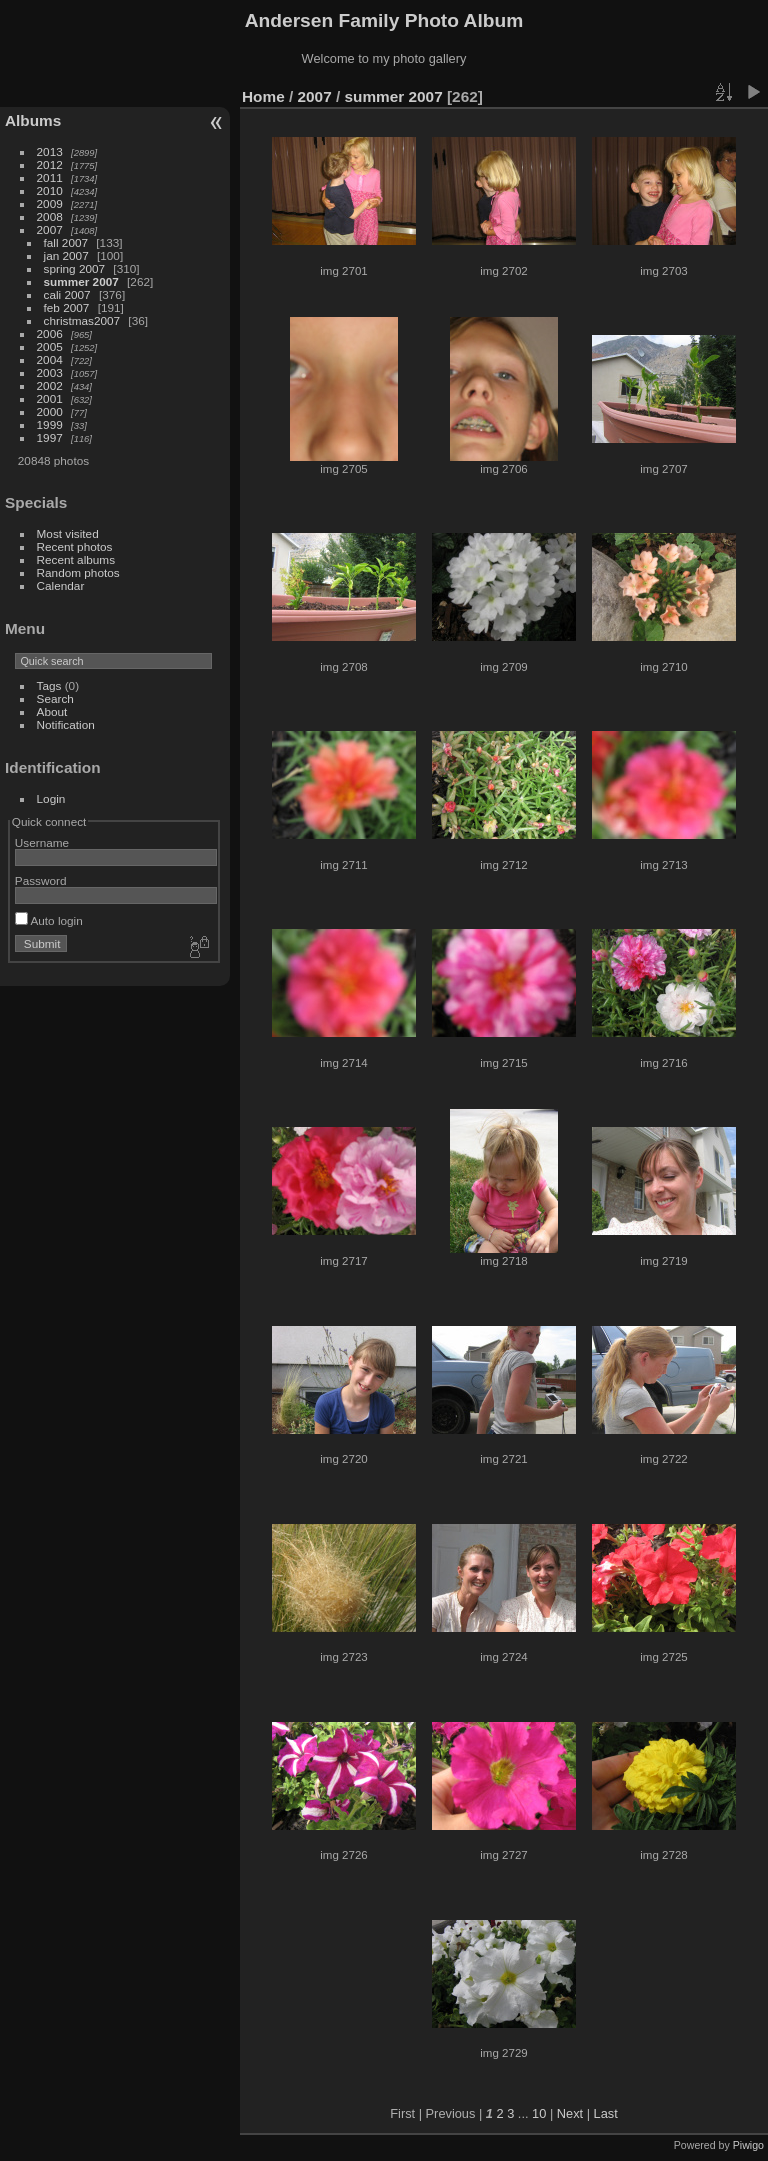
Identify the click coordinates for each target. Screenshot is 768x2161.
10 (539, 2113)
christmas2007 (82, 320)
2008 (50, 216)
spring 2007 (75, 268)
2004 (50, 359)
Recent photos (75, 546)
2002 (50, 385)
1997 (50, 437)
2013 (50, 151)
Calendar (61, 585)
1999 (50, 424)
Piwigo (748, 2145)
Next (570, 2113)
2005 (50, 346)
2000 (50, 411)
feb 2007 (67, 307)
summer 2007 (81, 281)
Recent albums (76, 559)
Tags (49, 685)
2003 (50, 372)
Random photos (78, 572)
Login (51, 798)
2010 (50, 190)
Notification (66, 724)
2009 (50, 203)
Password (41, 880)
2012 (50, 164)
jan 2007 (66, 255)
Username (42, 842)
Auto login (49, 920)
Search (55, 698)
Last (606, 2113)
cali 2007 (67, 294)
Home (263, 96)
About (52, 711)
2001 (50, 398)
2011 (50, 177)
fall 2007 (66, 242)
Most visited (68, 533)
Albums (33, 120)
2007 (50, 229)
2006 (50, 333)
